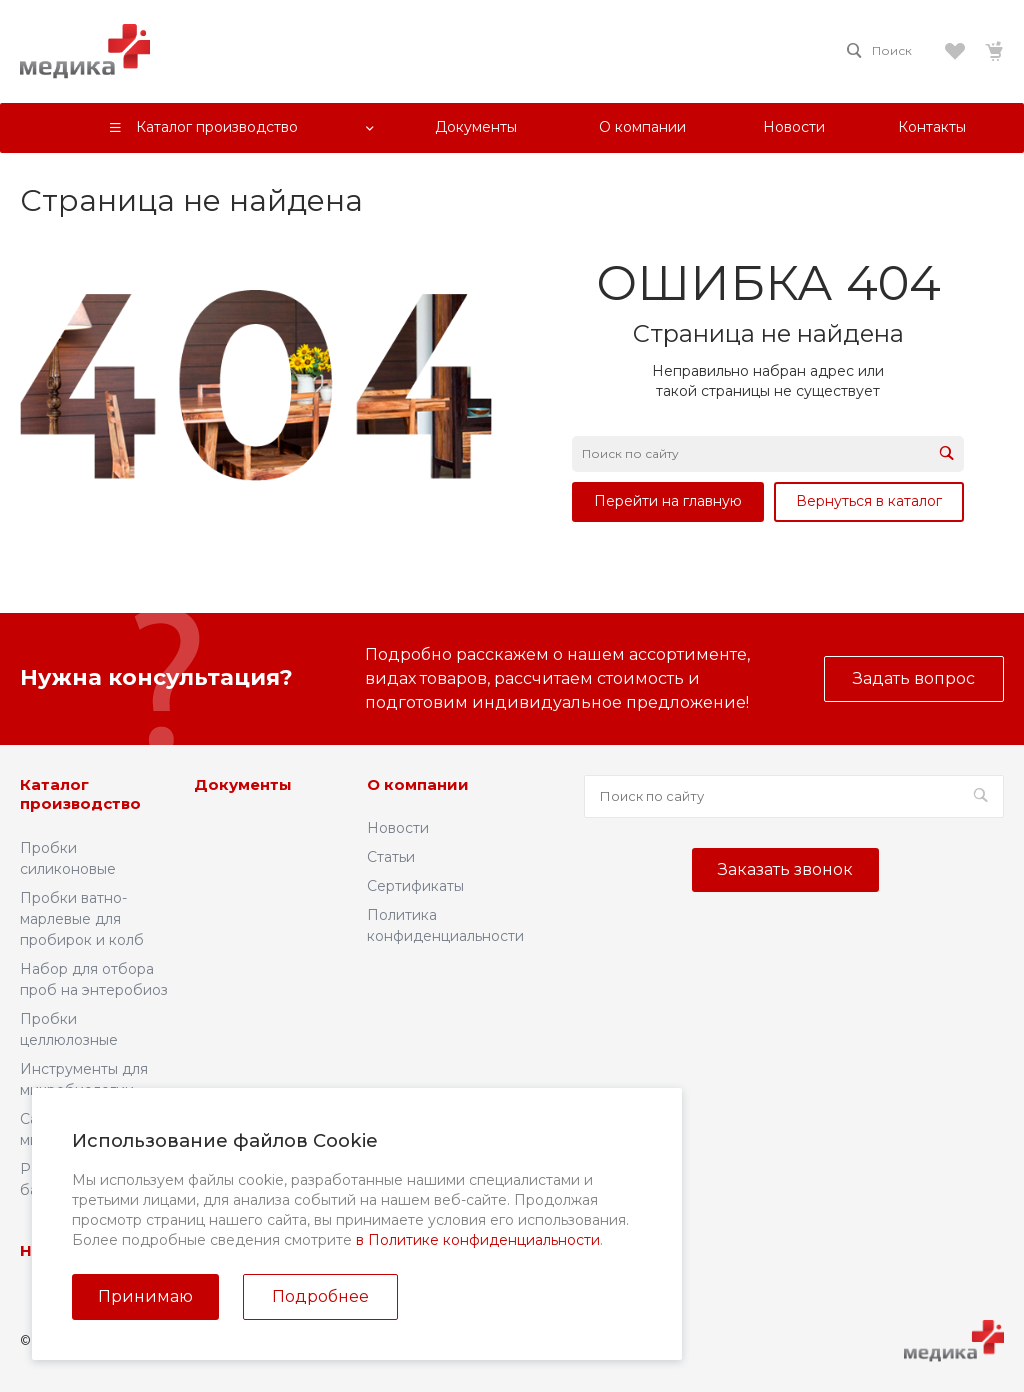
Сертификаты (415, 886)
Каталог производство (80, 794)
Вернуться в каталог (869, 501)
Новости (398, 828)
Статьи (391, 857)
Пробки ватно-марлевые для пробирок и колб (82, 919)
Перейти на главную (668, 501)
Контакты (323, 1250)
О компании (418, 784)
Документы (243, 784)
